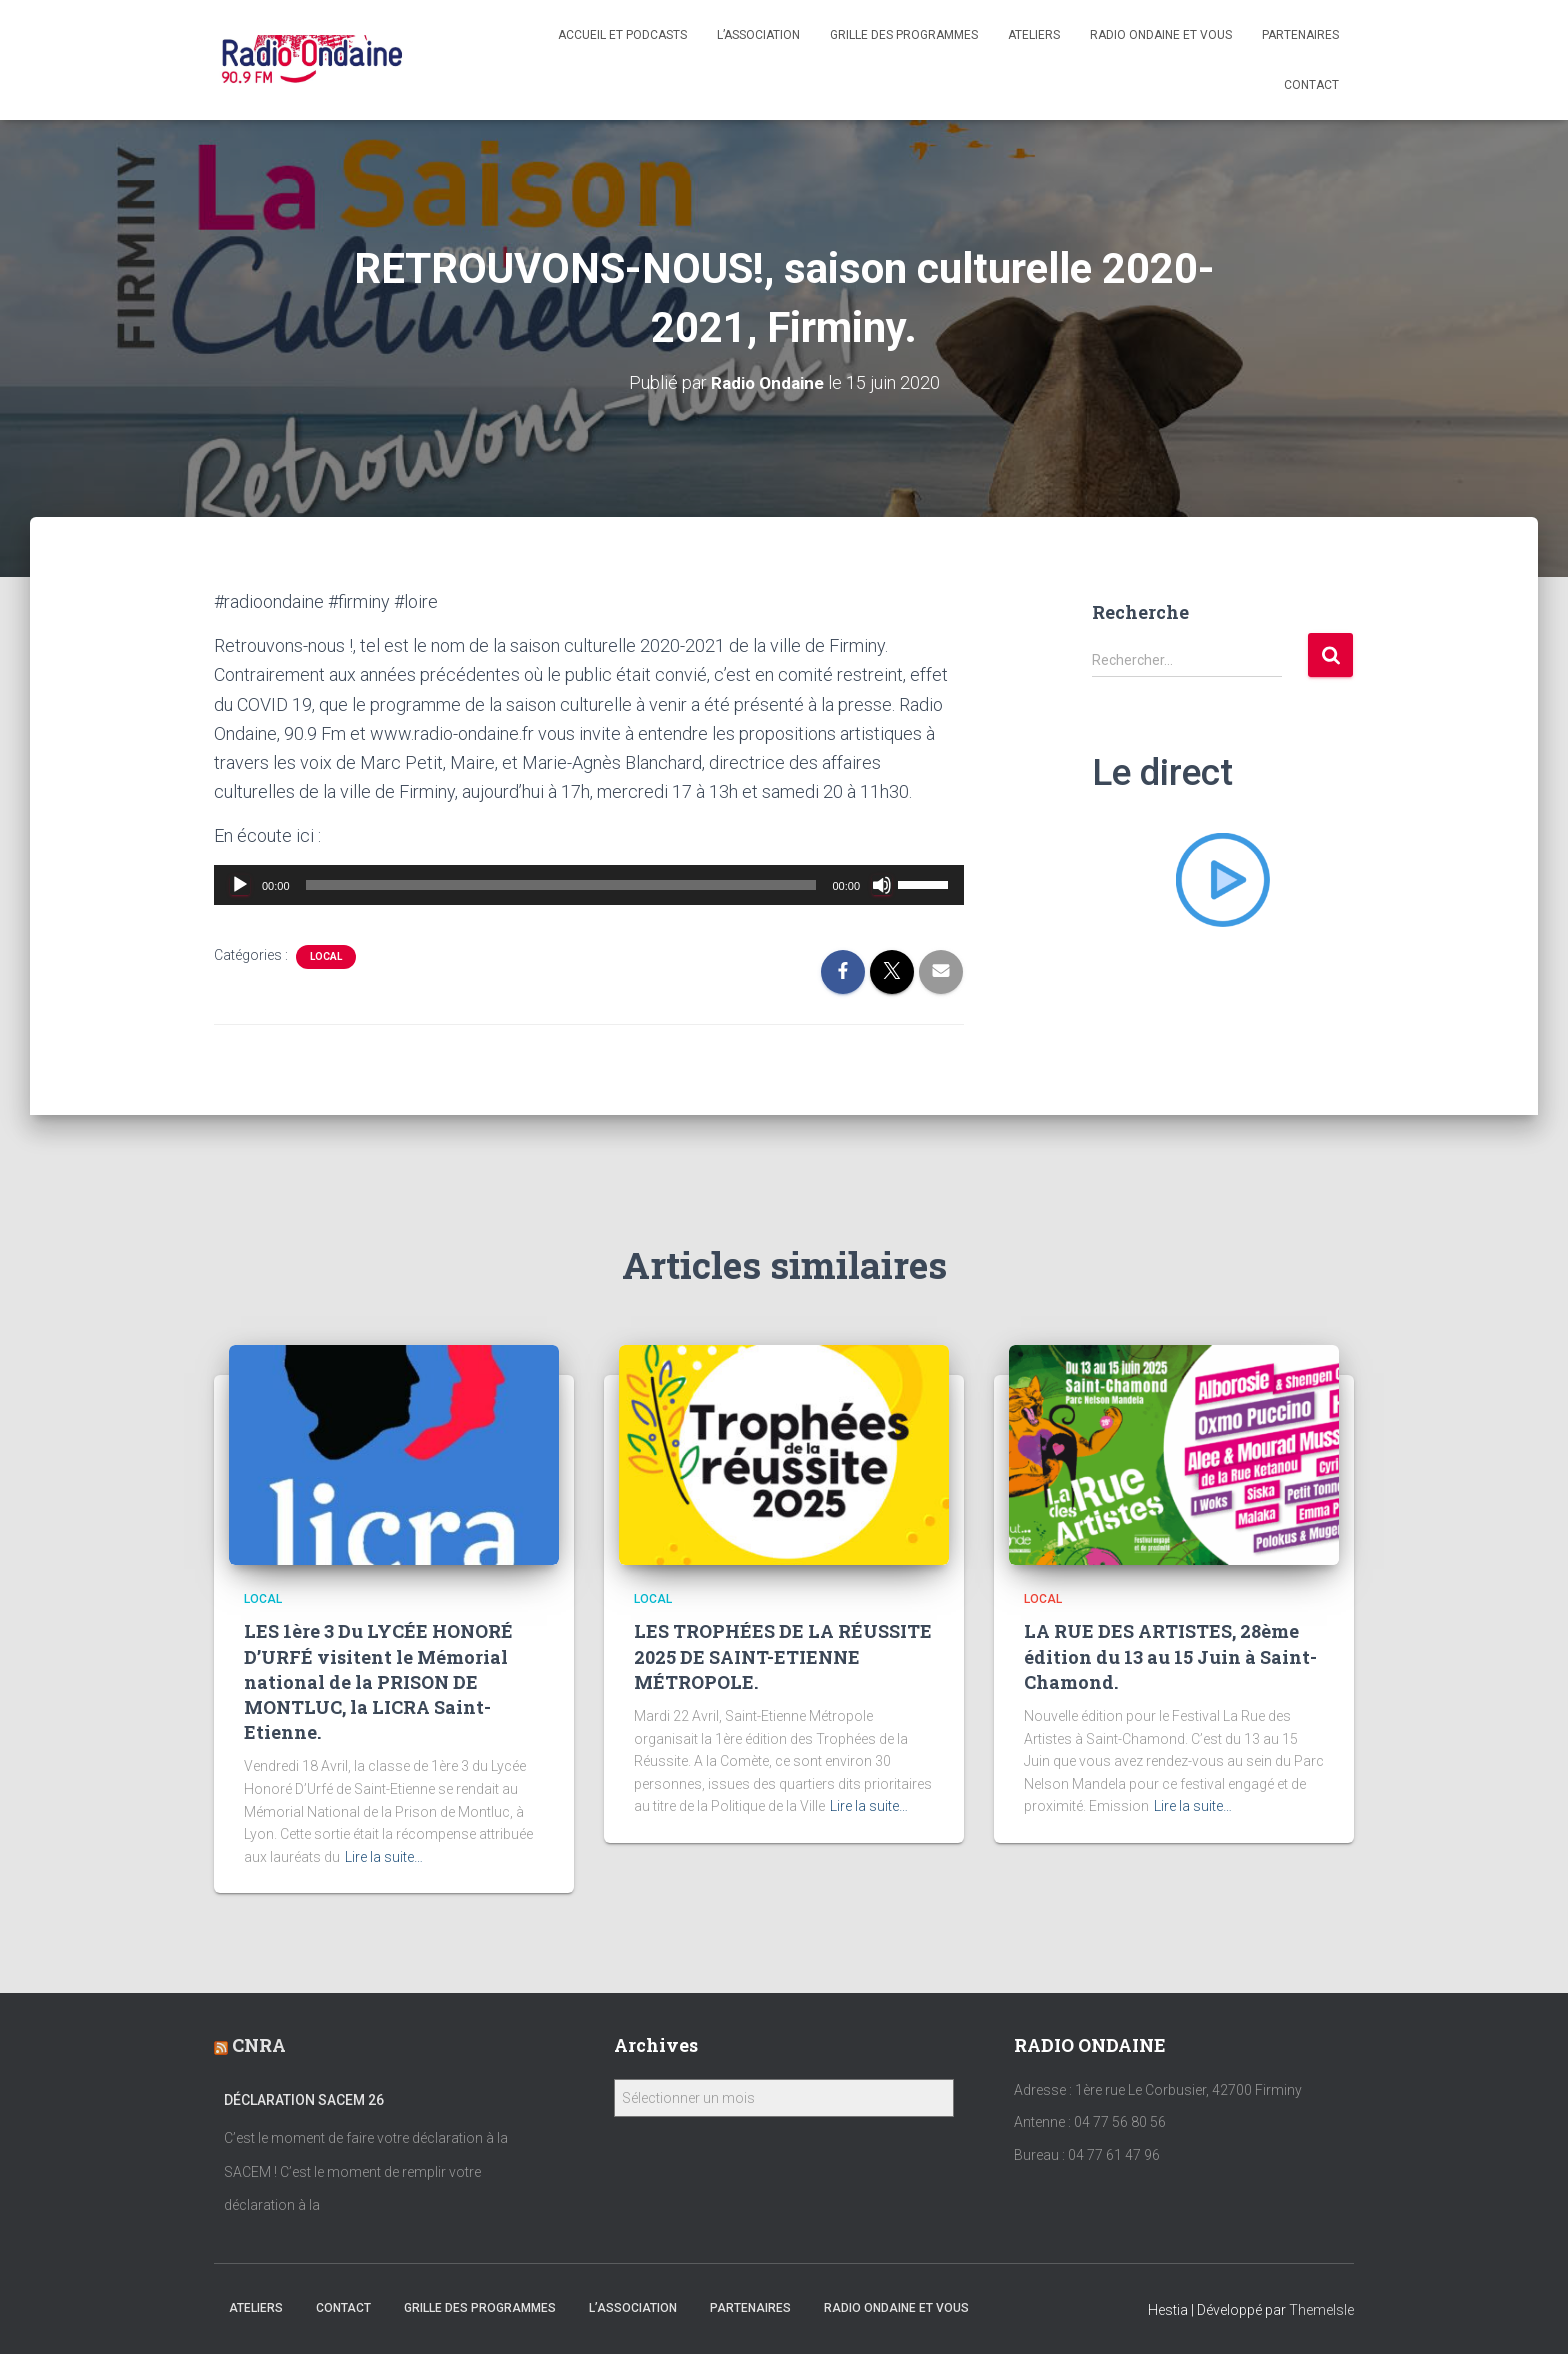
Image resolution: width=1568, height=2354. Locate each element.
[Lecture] (240, 885)
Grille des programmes (904, 35)
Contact (1311, 85)
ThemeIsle (1321, 2310)
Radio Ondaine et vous (1161, 35)
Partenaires (1300, 35)
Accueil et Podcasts (622, 35)
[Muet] (882, 885)
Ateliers (1034, 35)
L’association (758, 35)
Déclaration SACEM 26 (304, 2099)
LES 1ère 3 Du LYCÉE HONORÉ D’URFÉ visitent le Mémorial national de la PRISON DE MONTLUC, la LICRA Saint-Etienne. (378, 1681)
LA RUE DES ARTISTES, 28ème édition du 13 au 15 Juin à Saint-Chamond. (1170, 1656)
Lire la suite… (384, 1856)
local (326, 956)
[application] (589, 885)
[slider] (561, 885)
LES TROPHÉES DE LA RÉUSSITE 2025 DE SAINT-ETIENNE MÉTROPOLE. (783, 1656)
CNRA (259, 2045)
